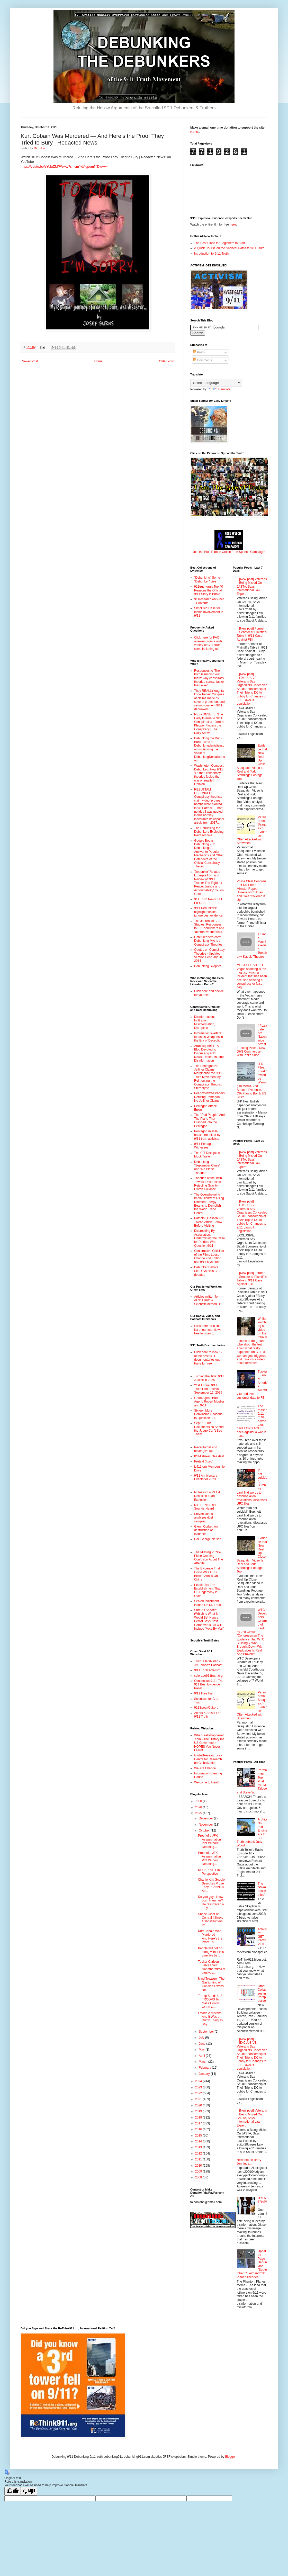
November (206, 1824)
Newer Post (30, 361)
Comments (202, 360)
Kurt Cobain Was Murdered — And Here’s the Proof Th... (210, 1936)
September (207, 2031)
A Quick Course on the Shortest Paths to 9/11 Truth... (230, 248)
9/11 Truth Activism (207, 1670)
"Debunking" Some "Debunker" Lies (207, 579)
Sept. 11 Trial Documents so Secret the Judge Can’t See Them (209, 1428)
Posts (199, 352)
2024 (199, 2081)
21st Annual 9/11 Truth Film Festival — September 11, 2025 (208, 1389)
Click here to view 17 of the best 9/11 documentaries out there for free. (208, 1357)
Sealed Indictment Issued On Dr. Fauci (207, 1602)
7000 (199, 1801)
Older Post (166, 361)
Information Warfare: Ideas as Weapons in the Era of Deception (208, 1037)
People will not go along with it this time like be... (211, 1952)
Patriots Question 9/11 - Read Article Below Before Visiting (209, 1221)
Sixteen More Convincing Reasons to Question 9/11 (208, 1414)
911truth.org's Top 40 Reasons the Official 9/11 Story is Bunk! (208, 590)
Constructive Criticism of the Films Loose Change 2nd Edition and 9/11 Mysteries (209, 1256)
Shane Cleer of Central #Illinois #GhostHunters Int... (210, 1919)
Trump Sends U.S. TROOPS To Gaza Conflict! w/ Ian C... (210, 2001)
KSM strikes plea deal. (209, 1456)
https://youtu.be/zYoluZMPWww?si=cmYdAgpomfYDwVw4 (65, 166)
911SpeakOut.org (206, 1707)
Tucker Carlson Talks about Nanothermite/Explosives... (211, 1967)
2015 (199, 2135)
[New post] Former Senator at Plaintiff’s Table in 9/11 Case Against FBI (252, 634)
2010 (199, 2165)
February (205, 2067)
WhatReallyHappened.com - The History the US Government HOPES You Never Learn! (209, 1743)
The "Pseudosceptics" (262, 1889)
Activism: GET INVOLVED (262, 1936)
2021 (199, 2099)
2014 (199, 2141)
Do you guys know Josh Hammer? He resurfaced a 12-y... (211, 1902)
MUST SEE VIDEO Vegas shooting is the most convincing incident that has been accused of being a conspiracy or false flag (252, 976)
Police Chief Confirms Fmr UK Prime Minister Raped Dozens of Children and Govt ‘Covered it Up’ (251, 890)
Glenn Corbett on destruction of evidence (206, 1530)
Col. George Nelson (207, 1539)
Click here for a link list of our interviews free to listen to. (207, 1329)
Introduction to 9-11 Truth (211, 253)
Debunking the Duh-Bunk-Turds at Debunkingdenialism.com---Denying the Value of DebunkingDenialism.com (209, 749)
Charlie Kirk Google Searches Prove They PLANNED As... (211, 1885)
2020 (199, 2105)
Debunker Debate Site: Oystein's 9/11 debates (207, 1271)
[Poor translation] (29, 2491)
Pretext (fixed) (203, 1461)
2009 (199, 2171)
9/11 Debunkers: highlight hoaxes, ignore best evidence (208, 911)
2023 (199, 2087)
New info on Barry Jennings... (249, 2161)
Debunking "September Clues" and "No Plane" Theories (207, 1167)
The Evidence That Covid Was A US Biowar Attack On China (207, 1574)
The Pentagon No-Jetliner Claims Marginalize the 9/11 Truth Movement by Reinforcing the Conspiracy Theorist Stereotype (208, 1077)
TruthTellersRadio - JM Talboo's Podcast (208, 1663)
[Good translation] (12, 2491)
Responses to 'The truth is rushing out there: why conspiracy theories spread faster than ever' (209, 678)
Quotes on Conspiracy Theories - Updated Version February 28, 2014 (209, 955)
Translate (219, 389)
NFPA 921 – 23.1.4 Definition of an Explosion (207, 1496)
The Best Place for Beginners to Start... (221, 243)
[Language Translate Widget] (215, 383)
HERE (194, 132)
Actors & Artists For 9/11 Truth (207, 1714)
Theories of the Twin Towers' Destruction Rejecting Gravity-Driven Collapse (208, 1183)
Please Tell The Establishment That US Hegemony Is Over (207, 1590)
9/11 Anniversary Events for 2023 (205, 1477)
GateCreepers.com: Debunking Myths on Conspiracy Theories (208, 940)
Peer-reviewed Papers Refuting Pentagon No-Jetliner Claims (209, 1096)
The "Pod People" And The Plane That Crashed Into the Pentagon (209, 1120)
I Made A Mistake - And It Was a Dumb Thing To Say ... (210, 2018)
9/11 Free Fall (203, 1693)
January (205, 2074)
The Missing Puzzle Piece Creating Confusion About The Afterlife (208, 1557)
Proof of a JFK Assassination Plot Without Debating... (209, 1841)
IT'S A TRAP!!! (262, 2201)
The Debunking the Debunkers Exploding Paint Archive (208, 831)
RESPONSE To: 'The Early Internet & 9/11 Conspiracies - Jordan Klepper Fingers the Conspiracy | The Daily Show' (209, 724)
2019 (199, 2111)
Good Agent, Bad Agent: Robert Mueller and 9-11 (209, 1401)
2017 (199, 2123)
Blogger (230, 2456)
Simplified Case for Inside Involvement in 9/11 (208, 611)
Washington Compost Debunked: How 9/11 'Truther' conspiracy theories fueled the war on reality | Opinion (208, 775)
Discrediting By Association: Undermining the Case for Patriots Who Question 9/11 (209, 1238)
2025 (199, 1813)
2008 (199, 2177)
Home (98, 361)
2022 (199, 2093)
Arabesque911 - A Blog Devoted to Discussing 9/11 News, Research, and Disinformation (209, 1053)
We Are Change (205, 1768)
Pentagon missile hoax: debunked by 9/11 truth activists (207, 1135)
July (202, 2037)
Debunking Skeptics (207, 966)
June (202, 2043)
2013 (199, 2147)
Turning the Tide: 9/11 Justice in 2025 (209, 1378)
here (233, 224)
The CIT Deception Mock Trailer (207, 1154)
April (202, 2056)
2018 (199, 2117)
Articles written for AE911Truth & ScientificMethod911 (208, 1300)
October (205, 1830)
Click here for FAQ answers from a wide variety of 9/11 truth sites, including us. (208, 643)
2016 (199, 2129)
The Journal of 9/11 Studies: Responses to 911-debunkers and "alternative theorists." (209, 926)
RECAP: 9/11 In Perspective (209, 1871)
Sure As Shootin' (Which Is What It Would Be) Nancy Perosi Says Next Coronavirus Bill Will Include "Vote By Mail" (209, 1619)
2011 (199, 2159)
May (202, 2049)
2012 (199, 2153)
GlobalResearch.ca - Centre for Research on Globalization (208, 1759)
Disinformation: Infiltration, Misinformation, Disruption (204, 1022)
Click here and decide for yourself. (209, 993)
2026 (199, 1807)
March (203, 2061)
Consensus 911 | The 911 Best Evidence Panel (208, 1684)
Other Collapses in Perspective (262, 1993)
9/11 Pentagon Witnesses (204, 1145)
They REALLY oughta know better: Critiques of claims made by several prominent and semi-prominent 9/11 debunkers (209, 700)
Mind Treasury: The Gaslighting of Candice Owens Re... (211, 1984)
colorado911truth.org (208, 1675)
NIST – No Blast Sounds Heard (205, 1506)
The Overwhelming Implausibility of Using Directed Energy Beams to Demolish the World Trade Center (209, 1204)
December (206, 1818)
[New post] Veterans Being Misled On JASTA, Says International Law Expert (252, 586)
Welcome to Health (207, 1782)
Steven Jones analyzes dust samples (203, 1517)
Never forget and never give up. (205, 1449)
